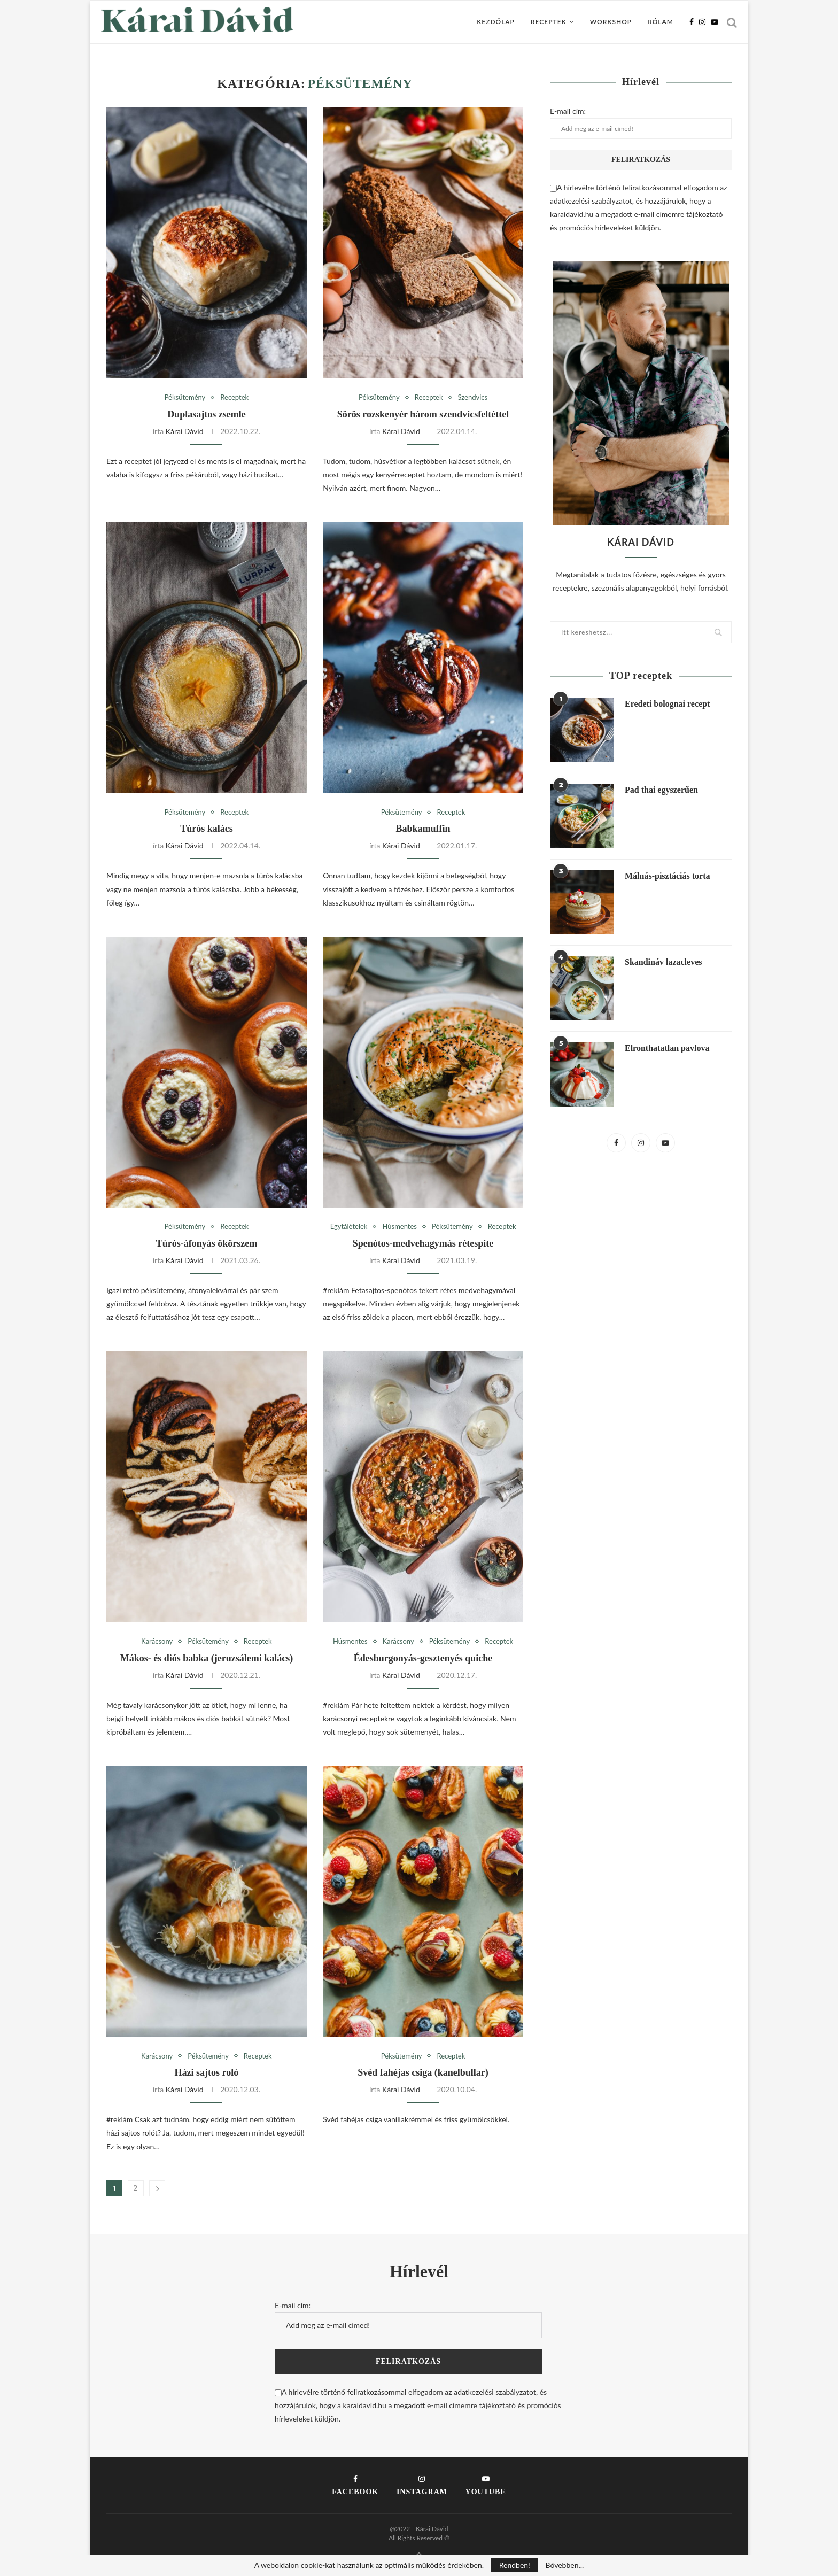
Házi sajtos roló (207, 2072)
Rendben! (514, 2565)
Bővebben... (564, 2565)
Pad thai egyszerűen (661, 789)
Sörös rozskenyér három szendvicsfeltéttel (423, 414)
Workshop (611, 22)
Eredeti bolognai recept (667, 703)
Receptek (549, 22)
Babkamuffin (423, 828)
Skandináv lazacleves (663, 961)
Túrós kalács (206, 828)
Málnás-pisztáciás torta (667, 875)
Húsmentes (399, 1227)
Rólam (660, 22)
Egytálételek (349, 1227)
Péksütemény (185, 397)
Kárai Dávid (185, 431)
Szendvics (473, 397)
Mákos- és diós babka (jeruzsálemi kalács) (206, 1658)
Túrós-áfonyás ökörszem (207, 1243)
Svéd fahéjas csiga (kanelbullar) (423, 2072)
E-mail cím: (641, 122)
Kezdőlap (496, 22)
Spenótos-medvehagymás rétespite (423, 1243)
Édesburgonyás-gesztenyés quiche (423, 1658)
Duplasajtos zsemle (206, 414)
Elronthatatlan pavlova (667, 1048)
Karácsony (157, 1641)
